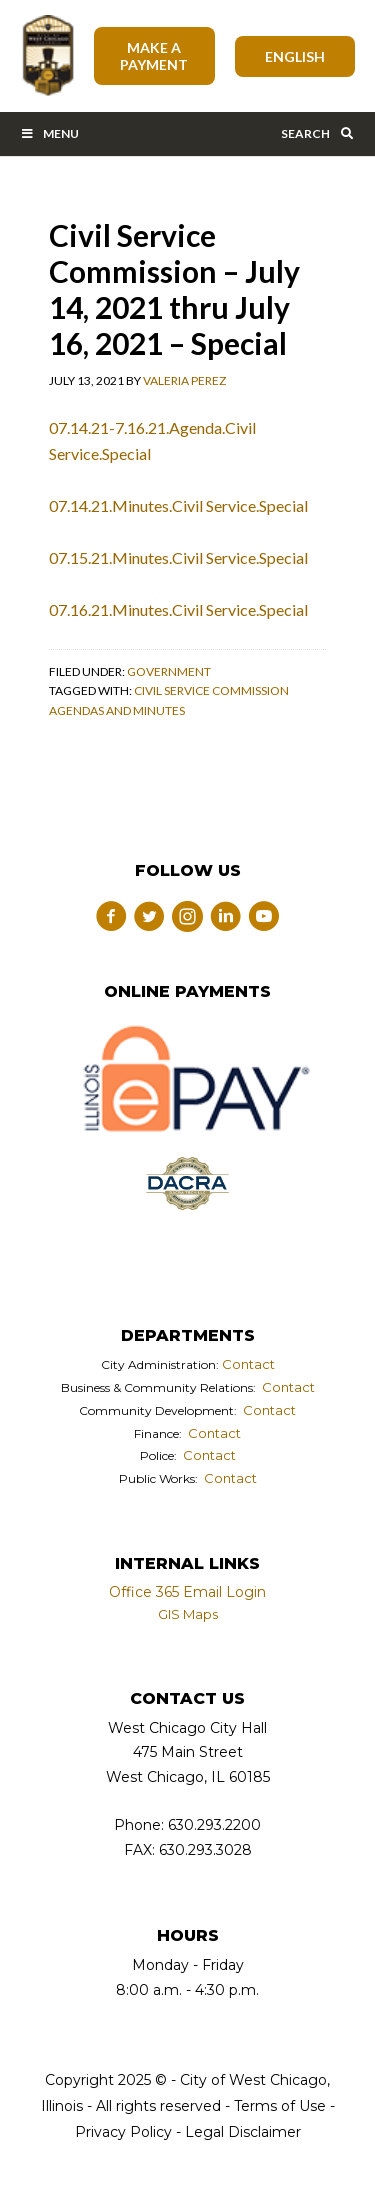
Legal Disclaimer (243, 2132)
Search (318, 133)
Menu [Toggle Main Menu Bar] (49, 133)
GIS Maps (188, 1614)
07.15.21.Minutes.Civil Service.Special (178, 557)
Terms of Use (278, 2106)
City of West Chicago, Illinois (47, 56)
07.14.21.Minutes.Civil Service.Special (178, 505)
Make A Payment (154, 56)
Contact (248, 1364)
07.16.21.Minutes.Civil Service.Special (178, 609)
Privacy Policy (123, 2132)
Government (169, 671)
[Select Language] (295, 56)
